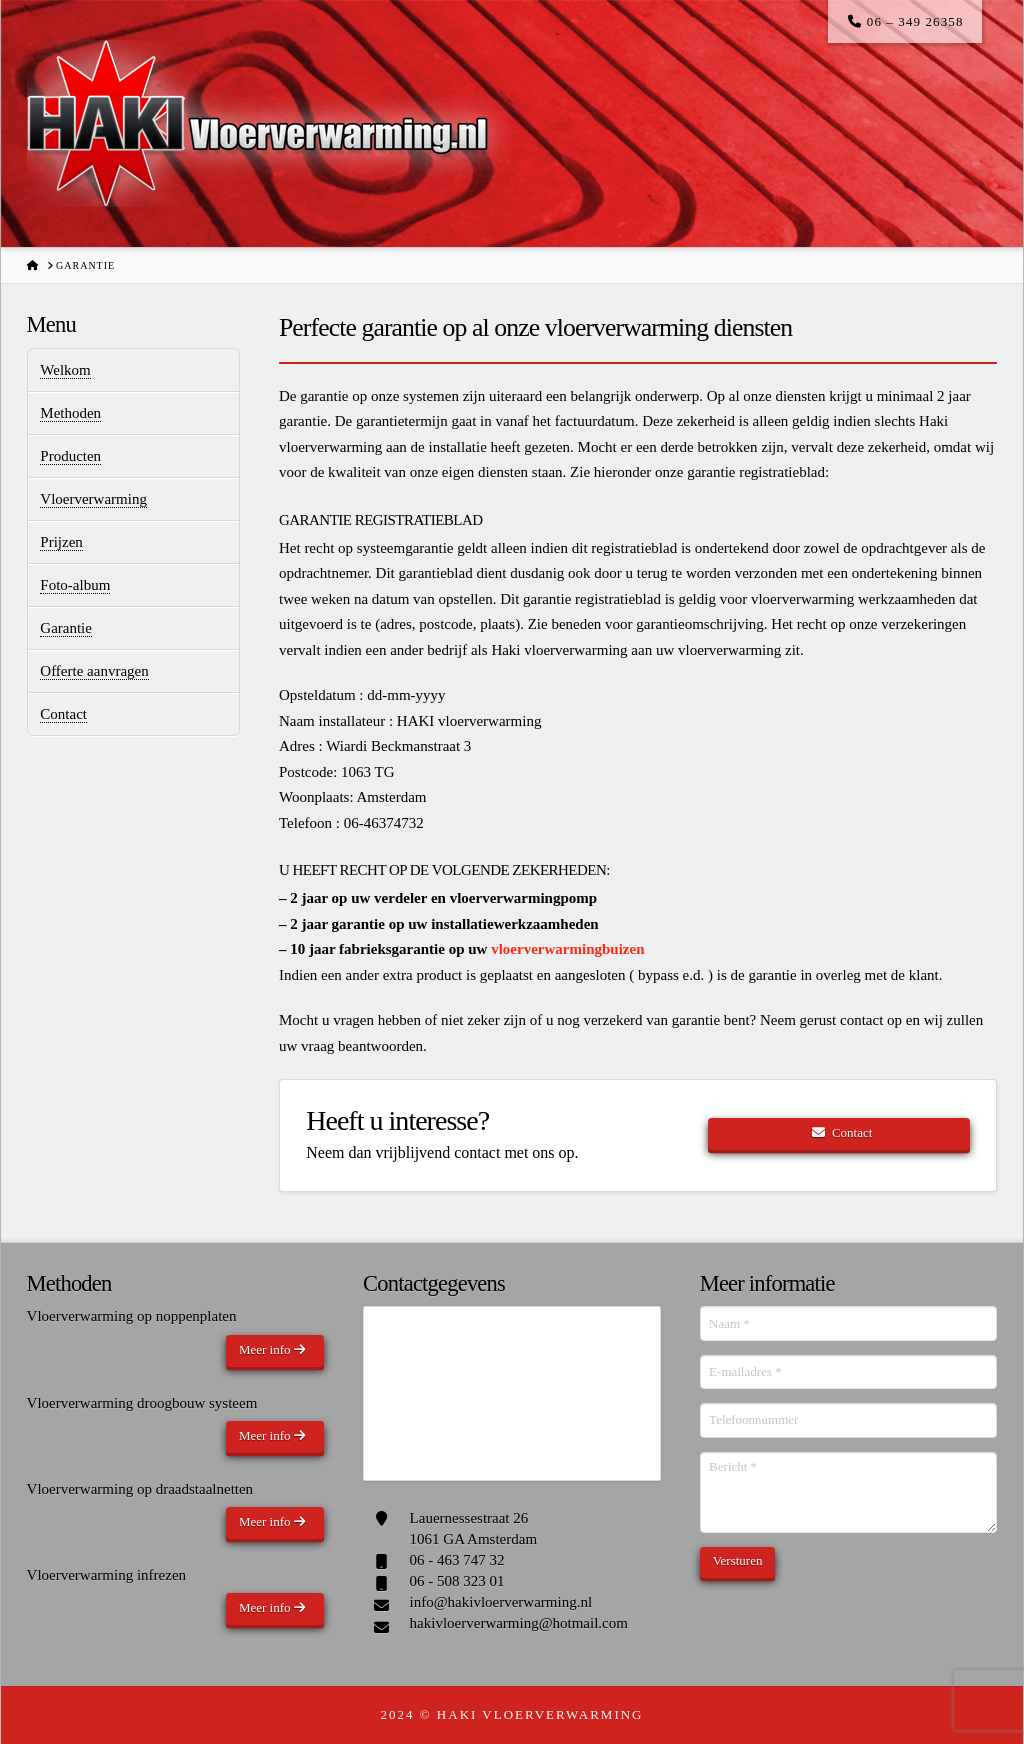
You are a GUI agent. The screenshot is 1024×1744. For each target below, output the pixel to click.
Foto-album (75, 585)
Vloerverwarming (93, 499)
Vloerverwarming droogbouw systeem (142, 1403)
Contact (63, 714)
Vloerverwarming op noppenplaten (132, 1316)
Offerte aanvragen (94, 671)
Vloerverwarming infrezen (107, 1575)
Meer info (272, 1349)
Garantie (66, 628)
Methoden (70, 413)
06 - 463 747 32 (457, 1560)
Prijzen (61, 542)
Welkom (65, 370)
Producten (70, 456)
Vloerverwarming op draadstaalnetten (140, 1489)
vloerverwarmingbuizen (567, 949)
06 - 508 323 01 (457, 1581)
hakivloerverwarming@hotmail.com (519, 1623)
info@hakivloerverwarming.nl (501, 1602)
